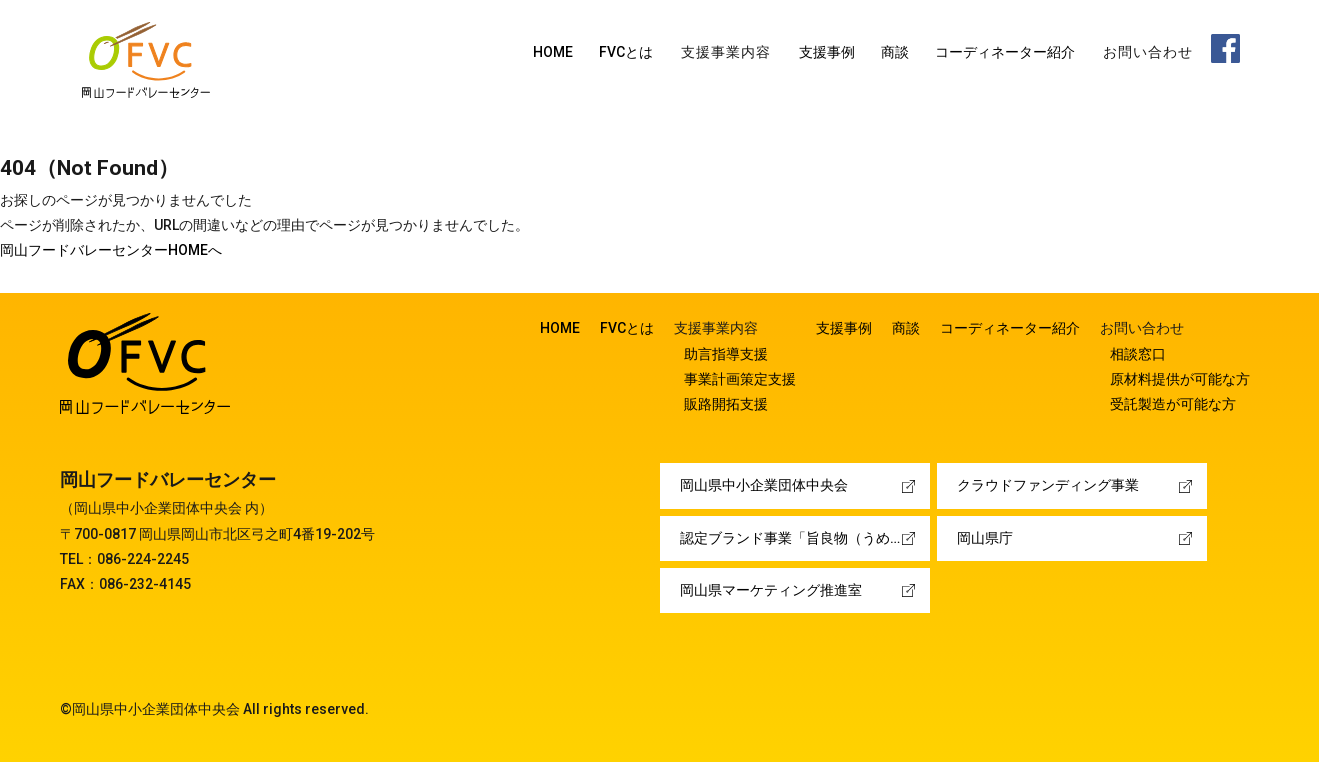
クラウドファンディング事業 (1048, 485)
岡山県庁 (985, 538)
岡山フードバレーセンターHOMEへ (111, 250)
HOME (553, 52)
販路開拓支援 (726, 404)
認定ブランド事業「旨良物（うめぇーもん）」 (805, 538)
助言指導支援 (726, 354)
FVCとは (626, 52)
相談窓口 (1138, 354)
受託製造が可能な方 (1173, 404)
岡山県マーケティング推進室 (771, 590)
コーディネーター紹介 (1005, 52)
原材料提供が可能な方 (1180, 379)
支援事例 (827, 52)
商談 (895, 52)
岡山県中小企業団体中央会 (764, 485)
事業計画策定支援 (740, 379)
